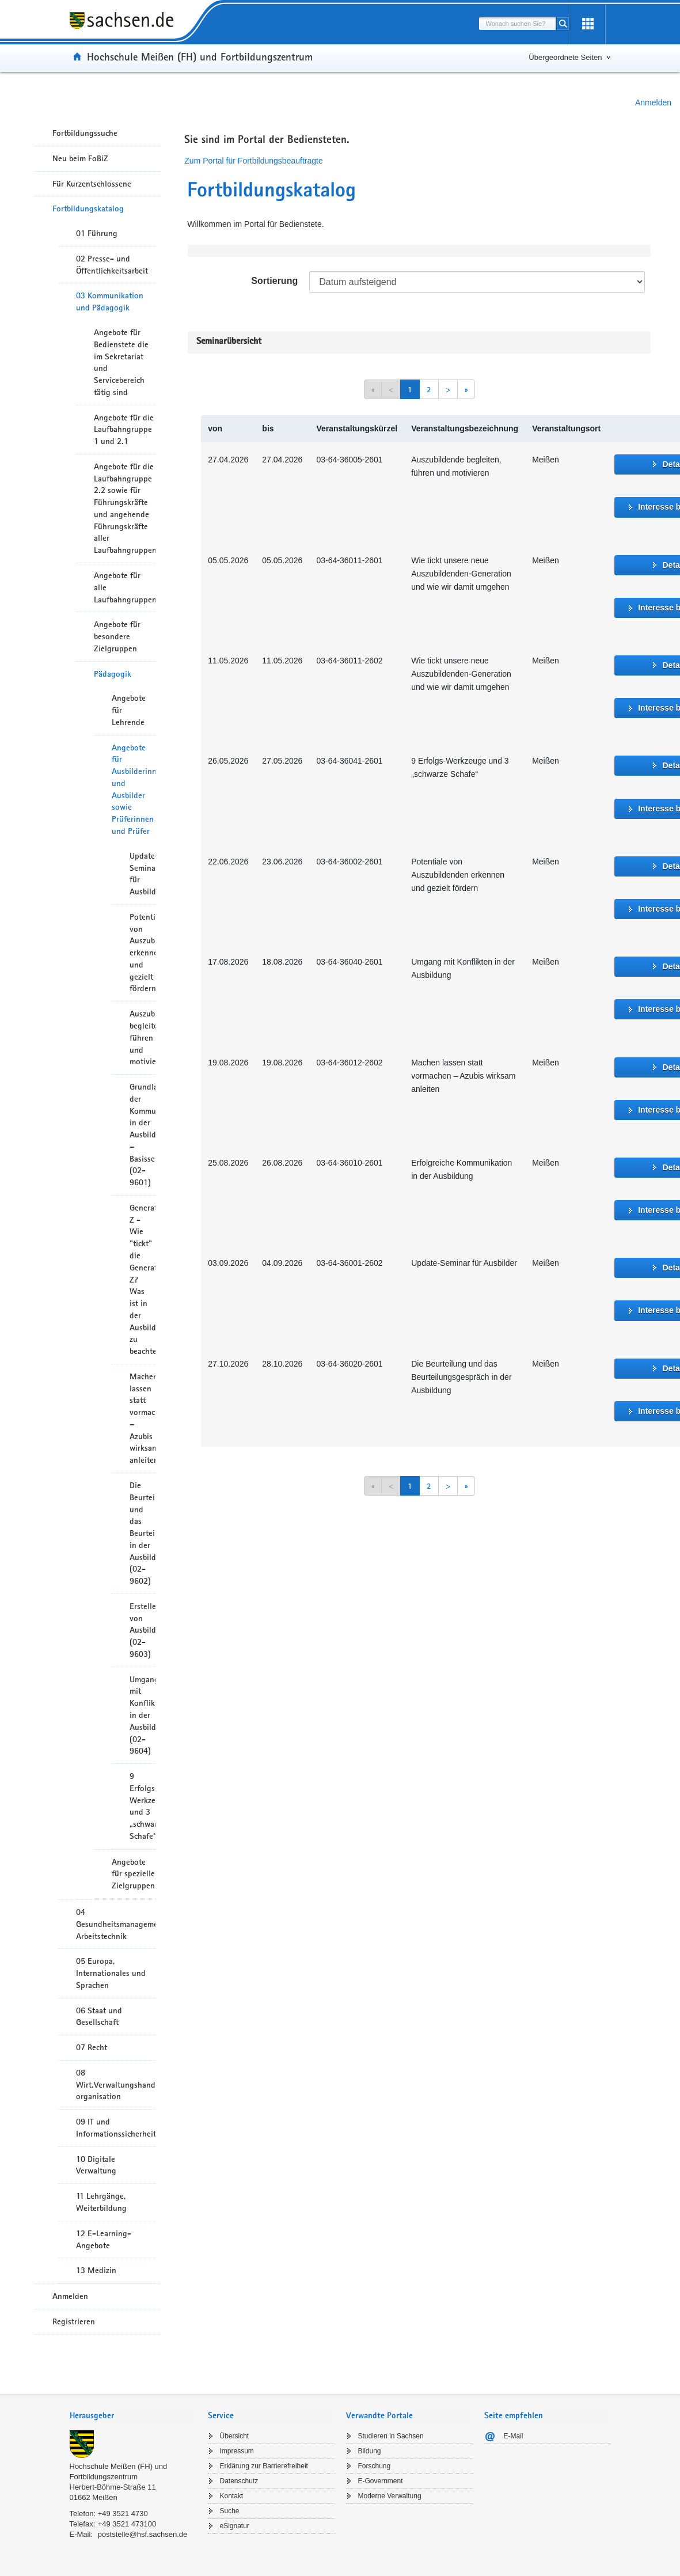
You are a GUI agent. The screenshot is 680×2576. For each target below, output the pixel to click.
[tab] (133, 2417)
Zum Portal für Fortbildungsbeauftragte (253, 160)
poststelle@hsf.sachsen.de (143, 2534)
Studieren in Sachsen (391, 2436)
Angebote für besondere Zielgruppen (117, 636)
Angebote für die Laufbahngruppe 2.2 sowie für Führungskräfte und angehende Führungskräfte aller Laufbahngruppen (124, 508)
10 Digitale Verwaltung (96, 2165)
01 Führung (96, 233)
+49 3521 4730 (123, 2513)
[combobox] (517, 24)
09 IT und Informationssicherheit (115, 2127)
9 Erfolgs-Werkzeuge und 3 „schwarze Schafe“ (142, 1806)
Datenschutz (239, 2481)
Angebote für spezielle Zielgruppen (133, 1874)
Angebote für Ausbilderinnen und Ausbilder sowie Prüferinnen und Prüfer (133, 789)
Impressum (237, 2451)
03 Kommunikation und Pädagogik (109, 301)
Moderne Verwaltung (389, 2496)
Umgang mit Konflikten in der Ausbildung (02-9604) (142, 1715)
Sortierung (274, 281)
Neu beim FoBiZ (80, 158)
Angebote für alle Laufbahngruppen (124, 587)
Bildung (369, 2451)
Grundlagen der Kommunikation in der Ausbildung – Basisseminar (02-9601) (142, 1135)
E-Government (380, 2481)
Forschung (374, 2466)
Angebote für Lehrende (129, 710)
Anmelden (653, 102)
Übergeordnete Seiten (565, 57)
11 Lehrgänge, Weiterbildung (101, 2202)
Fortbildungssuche (84, 133)
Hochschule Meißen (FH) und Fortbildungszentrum (200, 56)
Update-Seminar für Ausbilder (142, 874)
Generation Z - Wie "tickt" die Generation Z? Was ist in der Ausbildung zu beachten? (142, 1279)
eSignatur (234, 2526)
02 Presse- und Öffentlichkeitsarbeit (112, 264)
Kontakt (232, 2496)
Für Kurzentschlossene (91, 184)
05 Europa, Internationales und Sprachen (111, 1973)
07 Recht (91, 2047)
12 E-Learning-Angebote (103, 2239)
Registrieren (73, 2321)
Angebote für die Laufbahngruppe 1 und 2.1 (124, 429)
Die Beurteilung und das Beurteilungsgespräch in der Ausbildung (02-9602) (142, 1533)
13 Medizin (96, 2270)
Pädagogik (112, 674)
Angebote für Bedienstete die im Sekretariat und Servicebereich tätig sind (121, 362)
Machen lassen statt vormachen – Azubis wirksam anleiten (142, 1418)
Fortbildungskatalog (88, 208)
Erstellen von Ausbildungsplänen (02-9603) (142, 1630)
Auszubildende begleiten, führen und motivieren (142, 1037)
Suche (230, 2511)
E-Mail (513, 2436)
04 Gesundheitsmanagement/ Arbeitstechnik (115, 1924)
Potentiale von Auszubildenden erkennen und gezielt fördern (142, 953)
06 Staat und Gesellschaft (99, 2016)
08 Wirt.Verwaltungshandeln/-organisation (115, 2084)
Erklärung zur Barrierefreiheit (264, 2466)
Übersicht (234, 2436)
